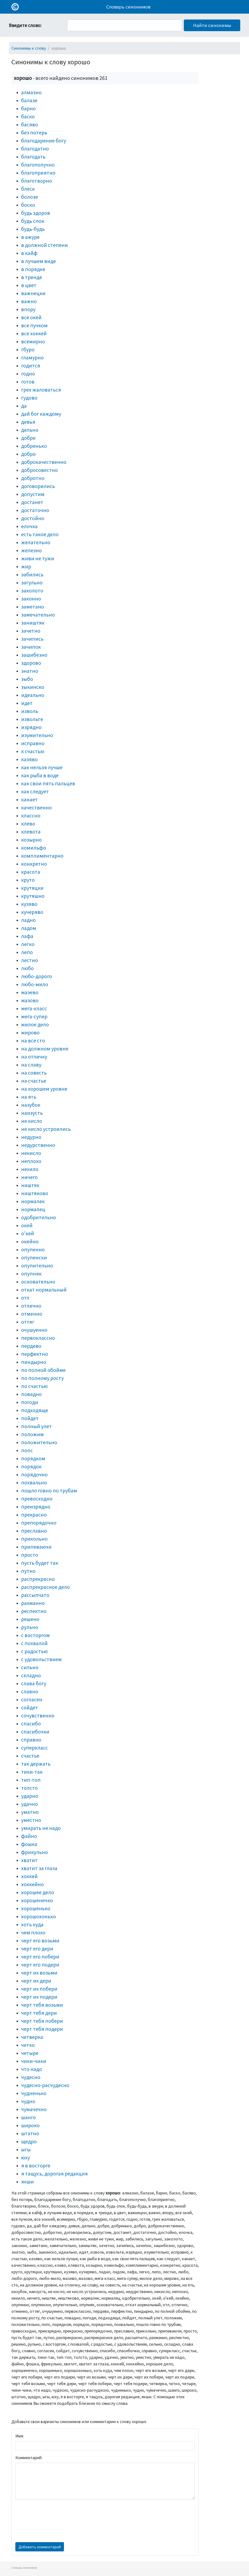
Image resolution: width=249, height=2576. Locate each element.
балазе (29, 100)
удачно (29, 1803)
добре (28, 437)
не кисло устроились (46, 1128)
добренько (34, 445)
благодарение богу (43, 140)
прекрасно (34, 1514)
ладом (28, 928)
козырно (31, 839)
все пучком (34, 325)
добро (28, 453)
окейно (30, 1241)
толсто (29, 1787)
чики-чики (33, 2061)
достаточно (35, 510)
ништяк (30, 1185)
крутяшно (32, 895)
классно (30, 815)
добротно (32, 478)
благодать (33, 156)
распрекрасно (38, 1578)
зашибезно (34, 654)
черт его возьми (40, 1940)
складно (31, 1675)
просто (29, 1554)
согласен (31, 1699)
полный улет (36, 1426)
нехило (29, 1169)
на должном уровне (44, 1048)
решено (30, 1619)
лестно (29, 960)
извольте (32, 719)
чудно (28, 2101)
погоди (29, 1402)
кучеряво (32, 912)
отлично (31, 1305)
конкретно (34, 863)
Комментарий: (29, 2457)
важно (29, 301)
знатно (29, 670)
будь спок (32, 220)
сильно (29, 1667)
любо (27, 968)
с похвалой (34, 1643)
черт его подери (40, 1964)
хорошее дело (37, 1892)
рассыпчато (35, 1595)
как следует (35, 791)
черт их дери (36, 1980)
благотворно (36, 180)
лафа (27, 936)
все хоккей (34, 333)
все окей (31, 317)
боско (28, 204)
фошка (29, 1844)
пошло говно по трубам (49, 1490)
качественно (36, 807)
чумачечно (34, 2109)
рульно (29, 1627)
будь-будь (33, 228)
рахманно (33, 1603)
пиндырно (33, 1361)
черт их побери (39, 1988)
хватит (29, 1860)
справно (31, 1739)
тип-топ (31, 1779)
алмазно (31, 92)
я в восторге (35, 2165)
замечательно (38, 614)
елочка (29, 526)
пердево (31, 1345)
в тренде (31, 277)
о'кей (27, 1233)
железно (31, 550)
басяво (29, 124)
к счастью (32, 751)
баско (28, 116)
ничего (29, 1177)
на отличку (34, 1056)
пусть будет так (39, 1562)
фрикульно (34, 1852)
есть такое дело (40, 534)
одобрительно (38, 1217)
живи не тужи (37, 558)
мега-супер (34, 1016)
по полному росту (42, 1378)
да (24, 405)
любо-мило (34, 984)
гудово (29, 397)
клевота (31, 831)
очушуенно (34, 1329)
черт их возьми (39, 1972)
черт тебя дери (39, 2012)
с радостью (34, 1651)
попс (27, 1450)
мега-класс (34, 1008)
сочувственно (37, 1715)
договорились (38, 486)
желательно (35, 542)
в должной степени (44, 245)
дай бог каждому (41, 413)
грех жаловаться (41, 389)
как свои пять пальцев (48, 783)
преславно (34, 1530)
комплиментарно (42, 855)
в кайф (29, 253)
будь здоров (35, 212)
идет (27, 703)
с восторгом (35, 1635)
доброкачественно (43, 462)
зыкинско (32, 687)
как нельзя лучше (41, 767)
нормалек (33, 1201)
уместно (31, 1820)
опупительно (37, 1265)
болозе (29, 196)
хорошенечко (37, 1900)
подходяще (34, 1410)
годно (28, 373)
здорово (31, 662)
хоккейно (32, 1884)
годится (30, 365)
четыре (29, 2053)
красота (30, 871)
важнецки (33, 293)
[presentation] (35, 2520)
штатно (30, 2133)
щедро (29, 2141)
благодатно (35, 148)
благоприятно (38, 172)
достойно (32, 518)
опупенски (34, 1257)
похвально (34, 1482)
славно (29, 1691)
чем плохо (33, 1932)
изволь (29, 711)
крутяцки (32, 887)
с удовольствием (41, 1659)
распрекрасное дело (45, 1586)
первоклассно (38, 1337)
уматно (30, 1811)
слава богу (33, 1683)
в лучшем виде (38, 261)
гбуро (28, 349)
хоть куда (32, 1924)
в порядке (33, 269)
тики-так (32, 1771)
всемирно (33, 341)
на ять (28, 1096)
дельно (29, 429)
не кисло (31, 1120)
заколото (32, 590)
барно (28, 108)
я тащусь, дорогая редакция (54, 2173)
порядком (33, 1458)
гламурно (32, 357)
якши (27, 2181)
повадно (31, 1394)
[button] (212, 25)
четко (28, 2045)
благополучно (38, 164)
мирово (30, 1032)
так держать (36, 1763)
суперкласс (34, 1747)
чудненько (33, 2093)
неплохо (31, 1161)
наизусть (32, 1112)
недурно (31, 1136)
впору (28, 309)
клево (28, 823)
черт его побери (40, 1956)
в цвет (28, 285)
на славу (31, 1064)
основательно (38, 1281)
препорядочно (38, 1522)
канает (29, 799)
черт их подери (39, 1996)
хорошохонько (38, 1916)
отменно (31, 1313)
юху (25, 2157)
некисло (31, 1153)
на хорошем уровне (44, 1088)
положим (32, 1434)
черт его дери (37, 1948)
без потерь (34, 132)
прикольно (34, 1538)
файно (29, 1836)
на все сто (33, 1040)
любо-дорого (36, 976)
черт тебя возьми (42, 2004)
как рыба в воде (40, 775)
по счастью (34, 1386)
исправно (32, 743)
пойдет (30, 1418)
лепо (27, 952)
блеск (28, 188)
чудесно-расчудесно (45, 2085)
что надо (31, 2069)
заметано (32, 606)
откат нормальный (44, 1289)
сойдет (29, 1707)
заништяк (32, 622)
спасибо (31, 1723)
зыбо (27, 678)
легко (28, 944)
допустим (32, 494)
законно (31, 598)
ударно (29, 1795)
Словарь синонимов (128, 7)
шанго (28, 2117)
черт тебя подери (42, 2028)
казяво (29, 759)
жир (26, 566)
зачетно (30, 630)
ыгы (26, 2149)
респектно (33, 1611)
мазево (29, 992)
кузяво (29, 903)
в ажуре (30, 237)
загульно (32, 582)
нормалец (33, 1209)
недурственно (38, 1145)
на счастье (33, 1080)
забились (32, 574)
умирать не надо (41, 1828)
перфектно (34, 1353)
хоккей (29, 1876)
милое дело (35, 1024)
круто (28, 879)
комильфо (33, 847)
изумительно (37, 735)
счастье (30, 1755)
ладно (28, 920)
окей (27, 1225)
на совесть (34, 1072)
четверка (32, 2036)
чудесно (30, 2077)
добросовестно (39, 470)
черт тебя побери (42, 2020)
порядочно (34, 1474)
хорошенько (35, 1908)
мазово (30, 1000)
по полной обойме (43, 1370)
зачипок (31, 646)
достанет (32, 502)
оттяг (27, 1321)
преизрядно (35, 1506)
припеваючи (36, 1546)
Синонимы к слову (28, 48)
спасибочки (35, 1731)
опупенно (33, 1249)
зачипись (32, 638)
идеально (32, 695)
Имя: (19, 2436)
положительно (39, 1442)
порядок (31, 1466)
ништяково (34, 1193)
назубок (30, 1104)
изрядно (31, 727)
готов (28, 381)
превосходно (37, 1498)
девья (28, 421)
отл (25, 1297)
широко (30, 2125)
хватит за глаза (39, 1868)
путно (28, 1570)
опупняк (31, 1273)
